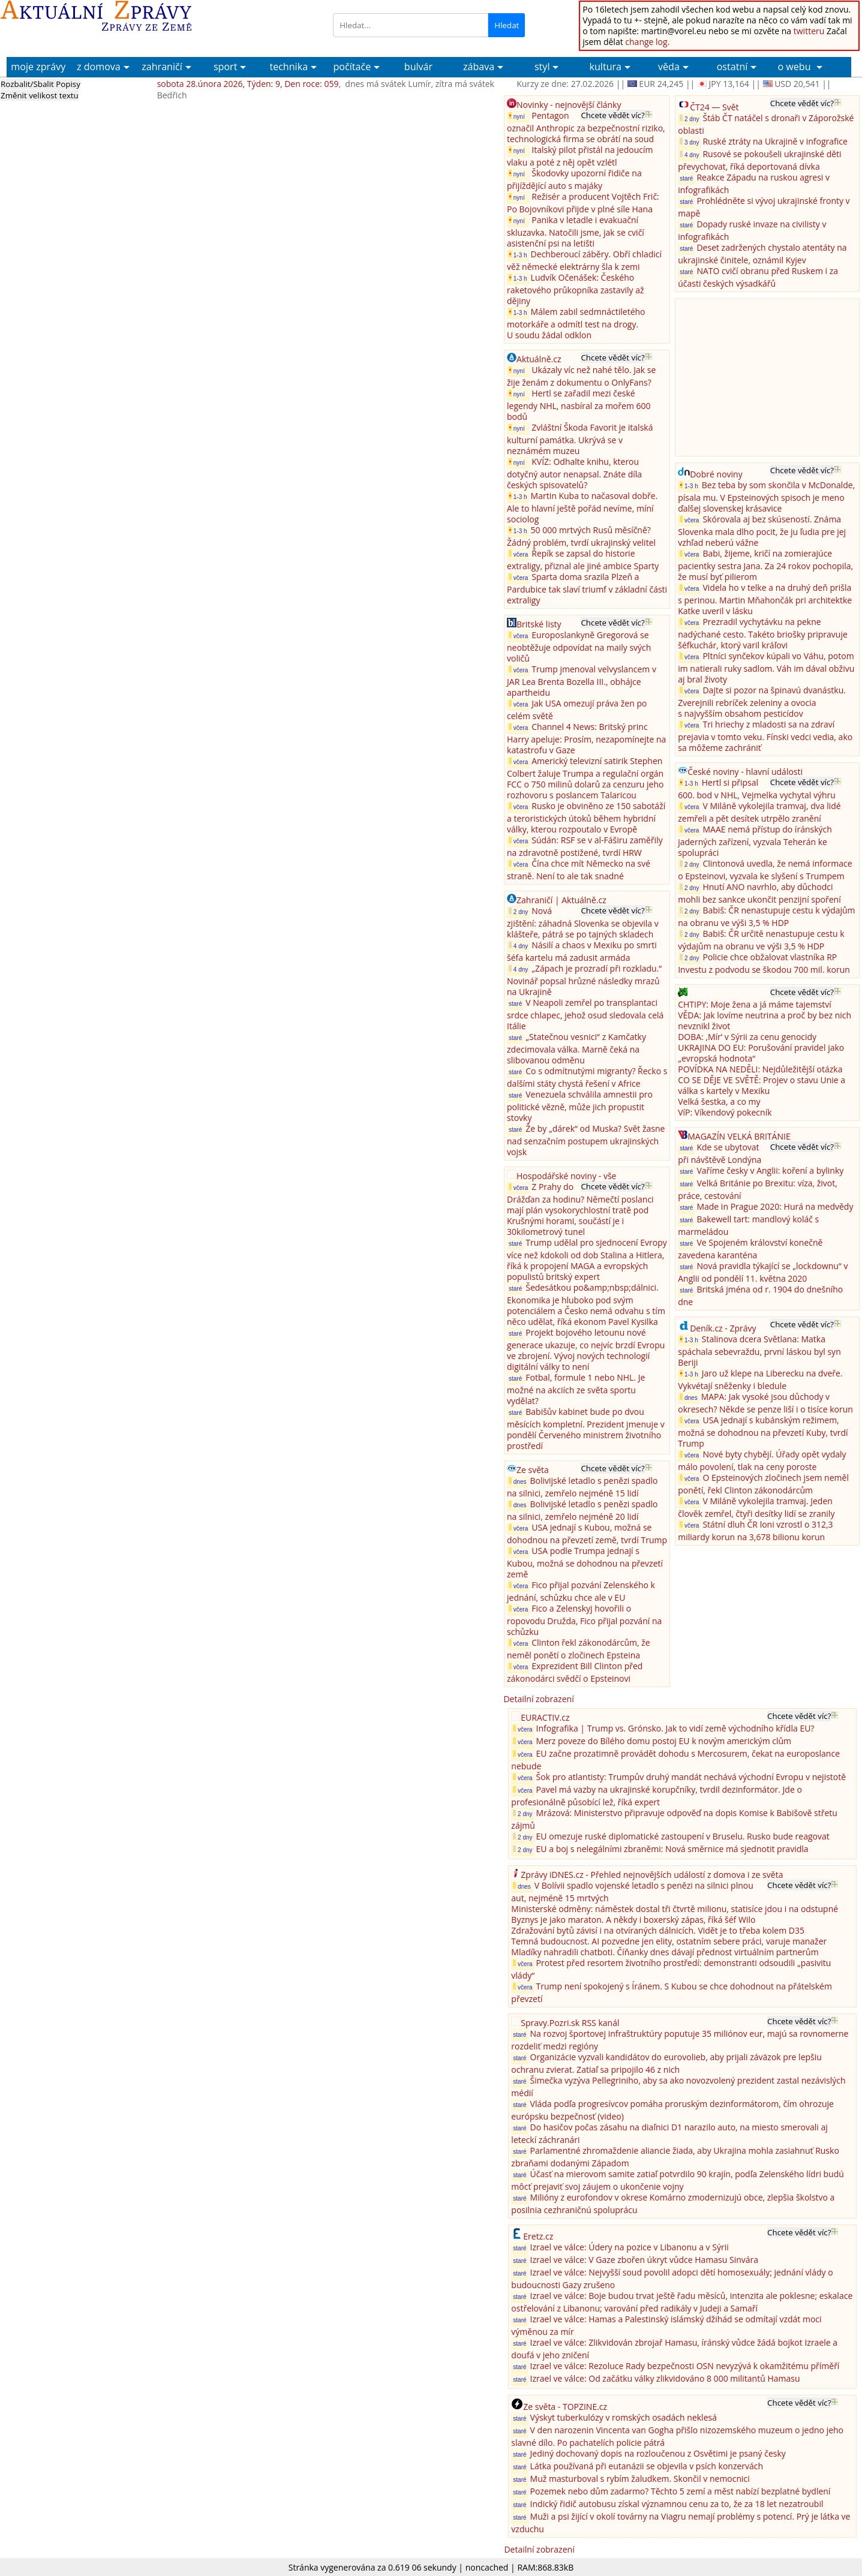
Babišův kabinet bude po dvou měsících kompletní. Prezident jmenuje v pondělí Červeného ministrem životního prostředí (586, 1428)
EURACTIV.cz (545, 1717)
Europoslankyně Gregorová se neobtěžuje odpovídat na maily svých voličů (579, 646)
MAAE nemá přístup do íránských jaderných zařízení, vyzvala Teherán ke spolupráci (755, 840)
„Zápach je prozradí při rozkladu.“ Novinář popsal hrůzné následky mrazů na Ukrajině (584, 980)
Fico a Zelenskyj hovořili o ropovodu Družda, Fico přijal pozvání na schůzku (584, 1620)
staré (515, 1003)
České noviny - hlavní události (745, 771)
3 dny (689, 142)
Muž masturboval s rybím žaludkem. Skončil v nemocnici (640, 2478)
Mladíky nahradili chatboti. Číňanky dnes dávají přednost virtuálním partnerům (664, 1952)
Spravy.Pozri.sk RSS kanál (570, 2022)
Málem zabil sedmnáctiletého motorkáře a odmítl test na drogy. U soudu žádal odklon (576, 323)
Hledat (506, 25)
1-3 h (518, 254)
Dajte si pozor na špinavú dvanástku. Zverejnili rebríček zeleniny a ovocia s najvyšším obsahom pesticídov (762, 701)
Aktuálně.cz (538, 359)
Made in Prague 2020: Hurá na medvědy (774, 1206)
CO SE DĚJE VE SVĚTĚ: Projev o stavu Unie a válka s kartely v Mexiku (761, 1085)
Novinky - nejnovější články (568, 104)
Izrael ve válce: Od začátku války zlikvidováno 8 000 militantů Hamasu (665, 2378)
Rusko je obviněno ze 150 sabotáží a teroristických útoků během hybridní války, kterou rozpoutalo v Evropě (586, 817)
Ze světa (532, 1469)
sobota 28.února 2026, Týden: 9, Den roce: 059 (248, 83)
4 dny (518, 945)
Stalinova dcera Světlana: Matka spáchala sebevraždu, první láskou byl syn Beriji (759, 1350)
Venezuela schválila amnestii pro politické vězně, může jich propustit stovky (580, 1106)
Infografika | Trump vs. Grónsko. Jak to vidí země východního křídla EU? (675, 1728)
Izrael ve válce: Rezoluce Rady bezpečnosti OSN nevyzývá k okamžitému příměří (685, 2365)
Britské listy (538, 624)
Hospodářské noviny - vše (566, 1176)
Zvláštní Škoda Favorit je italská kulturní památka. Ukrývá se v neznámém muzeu (580, 439)
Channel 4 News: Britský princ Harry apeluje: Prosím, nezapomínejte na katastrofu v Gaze (586, 738)
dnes (517, 1481)
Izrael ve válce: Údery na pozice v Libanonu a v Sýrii (629, 2247)
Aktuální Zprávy (97, 16)
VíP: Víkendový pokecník (724, 1112)
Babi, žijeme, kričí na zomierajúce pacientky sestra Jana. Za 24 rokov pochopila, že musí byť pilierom (765, 565)
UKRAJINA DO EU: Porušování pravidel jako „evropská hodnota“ (761, 1053)
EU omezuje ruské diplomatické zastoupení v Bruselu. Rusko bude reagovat (683, 1836)
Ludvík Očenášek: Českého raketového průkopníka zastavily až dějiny (575, 289)
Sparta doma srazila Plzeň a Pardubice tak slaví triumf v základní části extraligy (587, 588)
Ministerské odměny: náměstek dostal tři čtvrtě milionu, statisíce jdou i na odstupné (674, 1908)
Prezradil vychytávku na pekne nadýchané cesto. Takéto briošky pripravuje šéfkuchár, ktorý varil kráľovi (763, 633)
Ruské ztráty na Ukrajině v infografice (774, 141)
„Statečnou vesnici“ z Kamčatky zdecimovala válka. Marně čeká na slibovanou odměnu (576, 1048)
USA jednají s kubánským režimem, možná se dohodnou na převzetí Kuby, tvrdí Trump (763, 1431)
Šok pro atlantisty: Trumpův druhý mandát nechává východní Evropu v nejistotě (691, 1777)
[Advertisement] (768, 376)
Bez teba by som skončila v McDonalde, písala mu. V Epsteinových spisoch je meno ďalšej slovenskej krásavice (766, 496)
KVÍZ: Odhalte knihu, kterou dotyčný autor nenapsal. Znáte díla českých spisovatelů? (574, 473)
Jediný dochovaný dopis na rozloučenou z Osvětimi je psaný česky (658, 2453)
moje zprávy (38, 66)
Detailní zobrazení (538, 1699)
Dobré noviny (716, 474)
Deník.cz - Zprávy (723, 1328)
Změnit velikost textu (40, 95)
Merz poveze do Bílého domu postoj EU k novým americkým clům (663, 1741)
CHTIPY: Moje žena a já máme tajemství (754, 1004)
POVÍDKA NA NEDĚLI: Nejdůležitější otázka (760, 1069)
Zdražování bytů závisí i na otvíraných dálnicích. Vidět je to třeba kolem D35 (657, 1930)
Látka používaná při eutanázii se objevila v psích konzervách (647, 2466)
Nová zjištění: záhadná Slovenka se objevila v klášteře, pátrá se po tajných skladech (583, 922)
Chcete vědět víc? (612, 115)
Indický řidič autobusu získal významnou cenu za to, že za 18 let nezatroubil (677, 2503)
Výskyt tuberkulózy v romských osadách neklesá (623, 2417)
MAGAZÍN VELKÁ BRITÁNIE (738, 1136)
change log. (647, 41)
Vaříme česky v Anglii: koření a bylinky (769, 1170)
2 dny (518, 911)
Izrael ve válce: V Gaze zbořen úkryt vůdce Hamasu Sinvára (644, 2259)
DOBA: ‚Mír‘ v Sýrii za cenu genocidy (747, 1036)
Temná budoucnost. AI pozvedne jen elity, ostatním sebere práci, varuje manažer (669, 1941)
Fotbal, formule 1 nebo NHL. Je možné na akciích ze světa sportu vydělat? (576, 1389)
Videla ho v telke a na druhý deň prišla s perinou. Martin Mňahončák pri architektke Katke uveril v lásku (765, 599)
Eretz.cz (538, 2236)
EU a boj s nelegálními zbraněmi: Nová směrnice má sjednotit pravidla (672, 1848)
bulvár (418, 66)
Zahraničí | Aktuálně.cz (561, 900)
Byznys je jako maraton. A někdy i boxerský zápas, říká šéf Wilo (633, 1919)
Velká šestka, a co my (719, 1101)
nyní (518, 116)
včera (518, 554)
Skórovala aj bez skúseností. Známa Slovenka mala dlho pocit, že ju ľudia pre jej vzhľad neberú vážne (762, 530)
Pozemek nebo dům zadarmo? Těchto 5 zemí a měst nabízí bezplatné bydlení (680, 2491)
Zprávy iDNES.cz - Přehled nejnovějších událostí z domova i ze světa (652, 1874)
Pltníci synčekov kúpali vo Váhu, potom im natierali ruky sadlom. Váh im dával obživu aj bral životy (766, 667)
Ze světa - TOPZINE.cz (565, 2406)
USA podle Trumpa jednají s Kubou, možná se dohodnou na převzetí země (585, 1562)
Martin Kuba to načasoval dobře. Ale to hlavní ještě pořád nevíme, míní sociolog (582, 507)
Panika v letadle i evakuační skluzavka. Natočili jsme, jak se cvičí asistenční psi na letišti (575, 231)
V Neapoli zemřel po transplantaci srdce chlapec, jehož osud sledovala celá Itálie (585, 1014)
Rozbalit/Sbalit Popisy (40, 84)
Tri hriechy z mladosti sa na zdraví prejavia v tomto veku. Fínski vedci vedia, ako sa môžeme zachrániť (765, 736)
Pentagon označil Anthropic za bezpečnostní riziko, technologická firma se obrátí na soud (586, 127)
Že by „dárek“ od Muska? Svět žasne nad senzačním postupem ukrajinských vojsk (586, 1140)
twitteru (809, 31)
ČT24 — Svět (714, 107)
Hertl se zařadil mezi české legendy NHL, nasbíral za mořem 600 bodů (578, 404)
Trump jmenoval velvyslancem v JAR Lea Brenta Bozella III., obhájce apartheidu (581, 680)
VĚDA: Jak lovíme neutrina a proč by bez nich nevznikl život (764, 1020)
